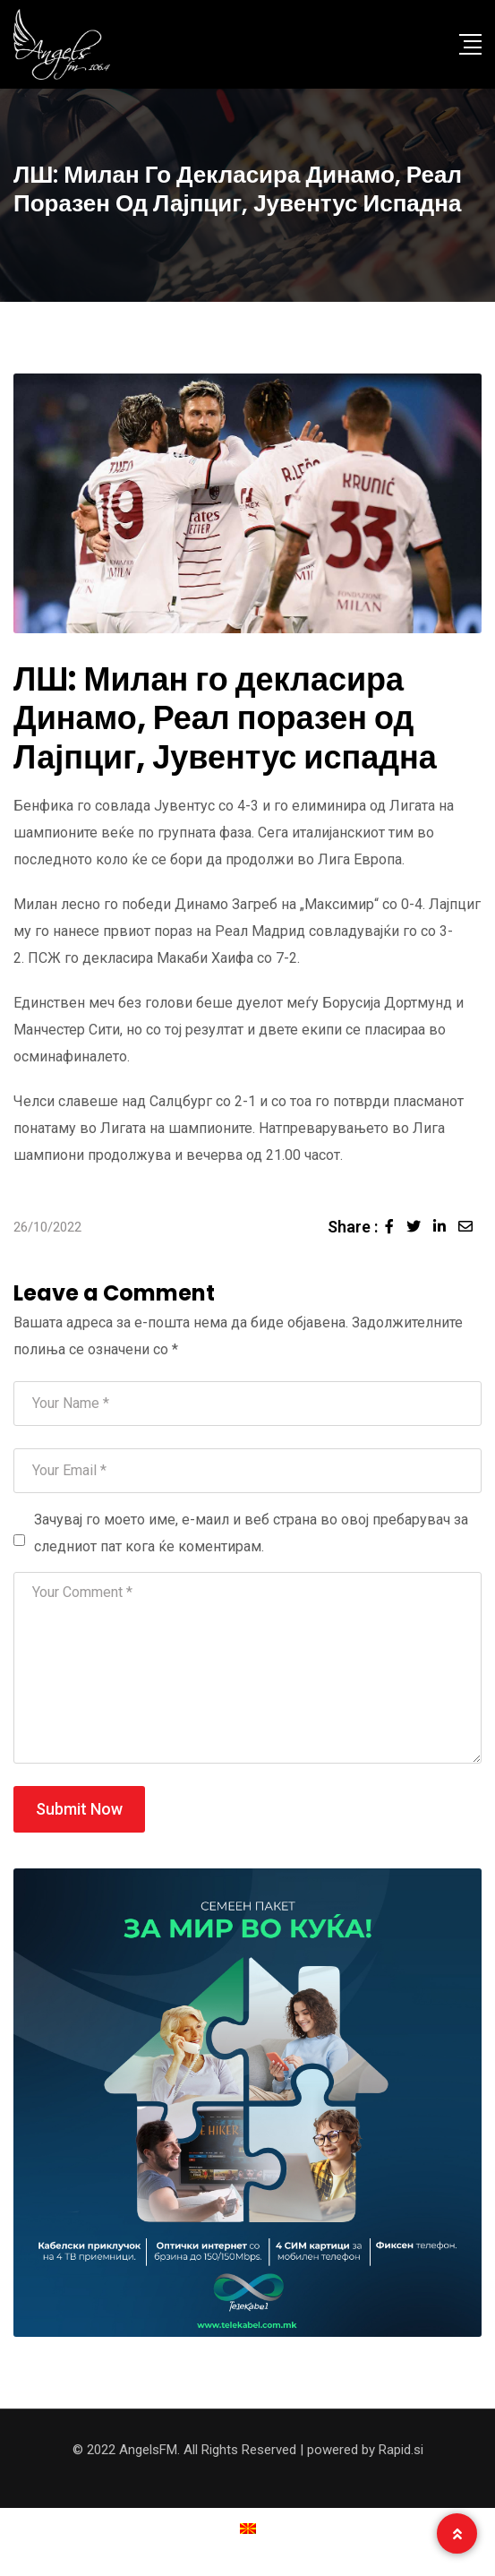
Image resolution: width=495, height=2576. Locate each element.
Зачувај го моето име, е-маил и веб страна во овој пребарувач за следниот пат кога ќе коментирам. (251, 1533)
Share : (353, 1226)
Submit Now (79, 1808)
